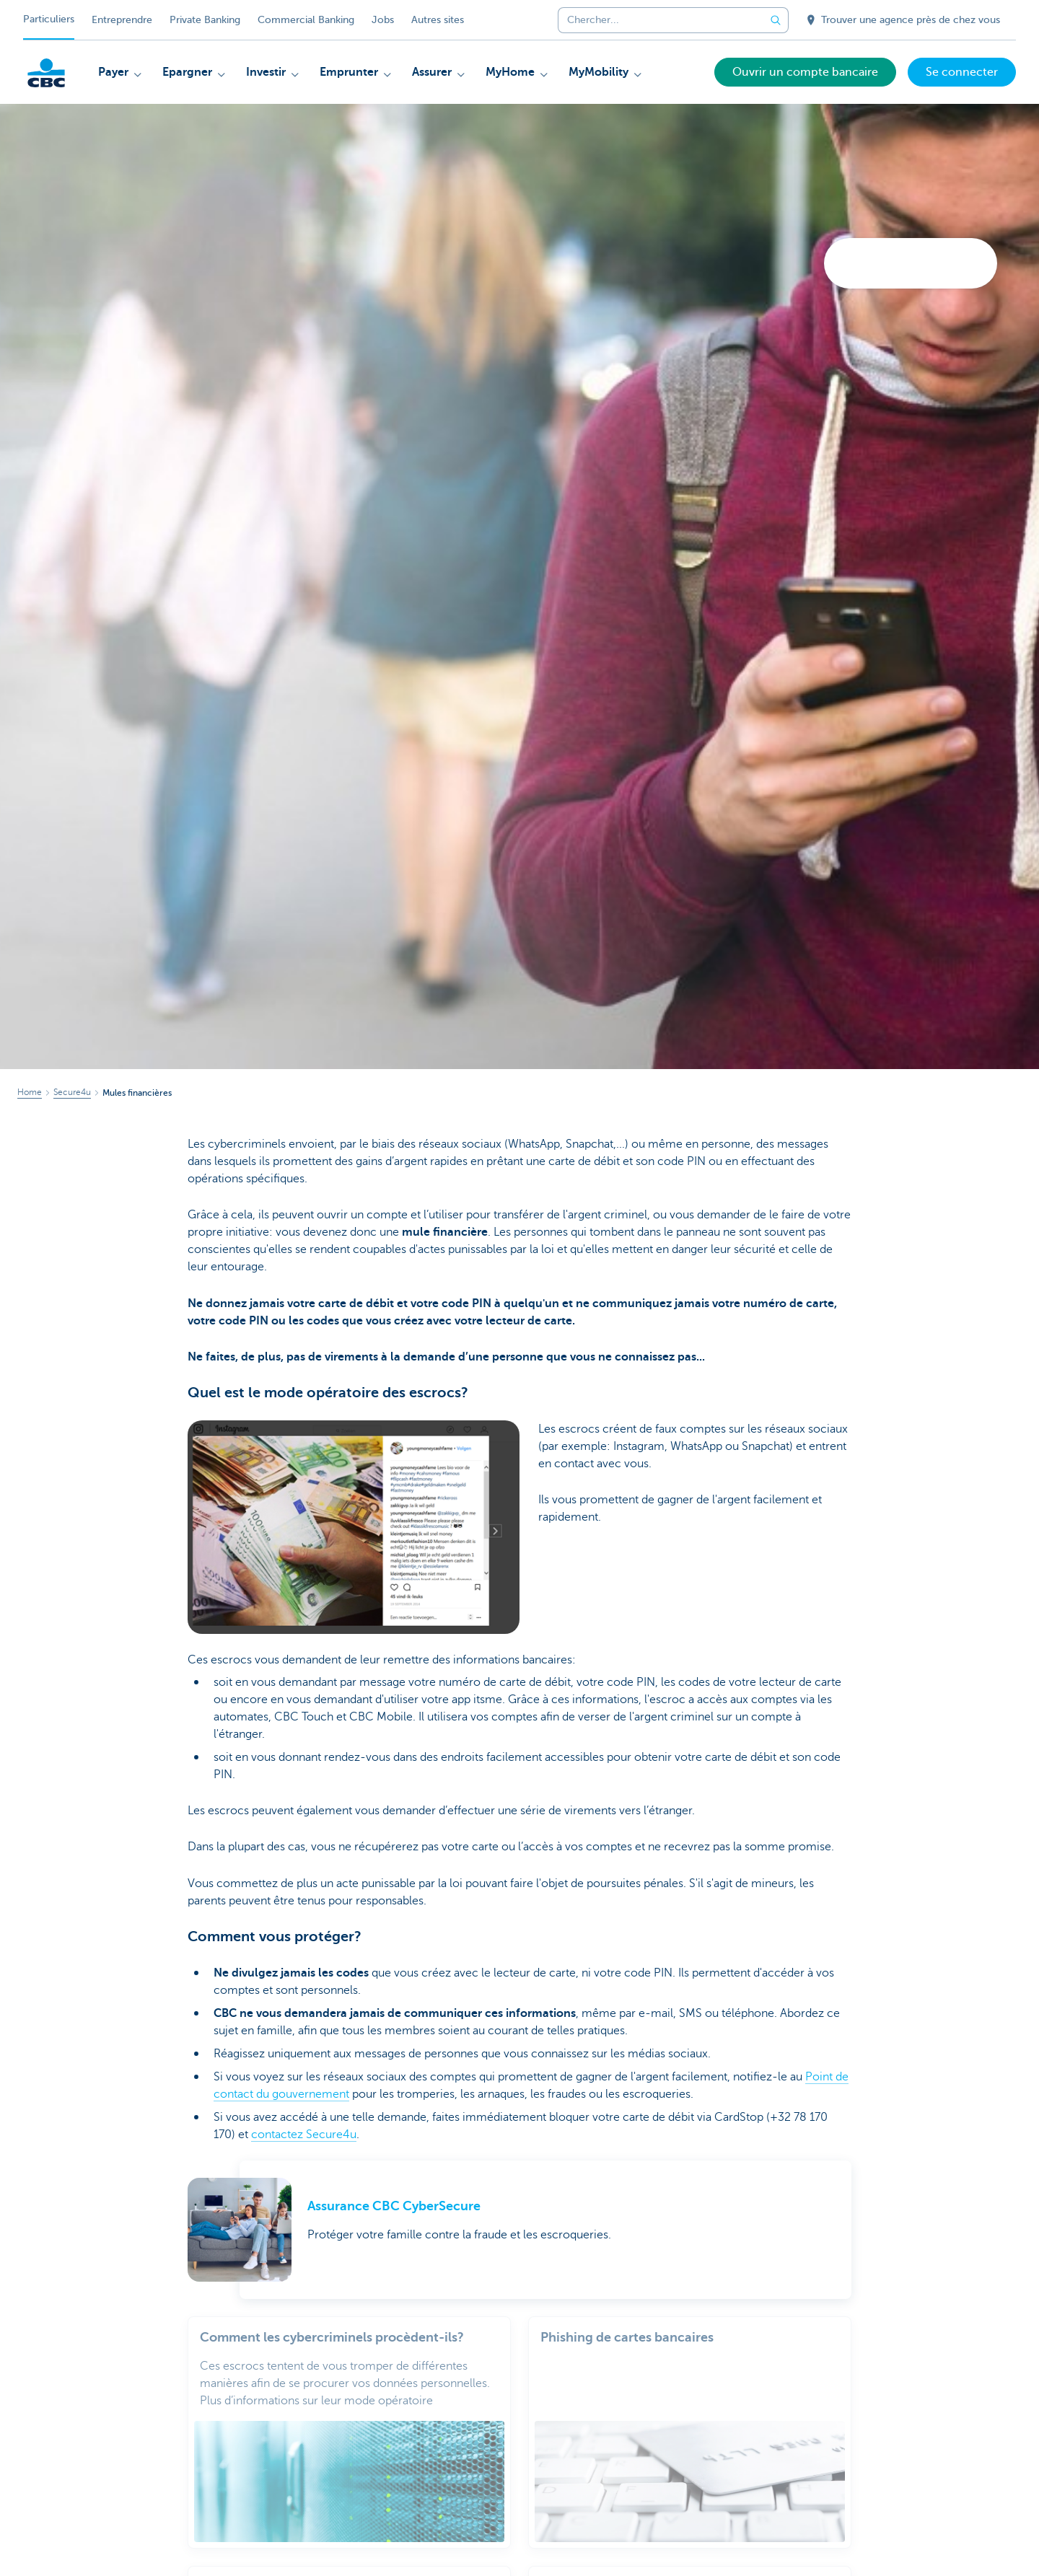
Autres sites (437, 19)
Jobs (383, 19)
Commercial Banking (306, 19)
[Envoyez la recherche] (776, 20)
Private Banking (205, 19)
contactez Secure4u (303, 2134)
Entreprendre (122, 19)
